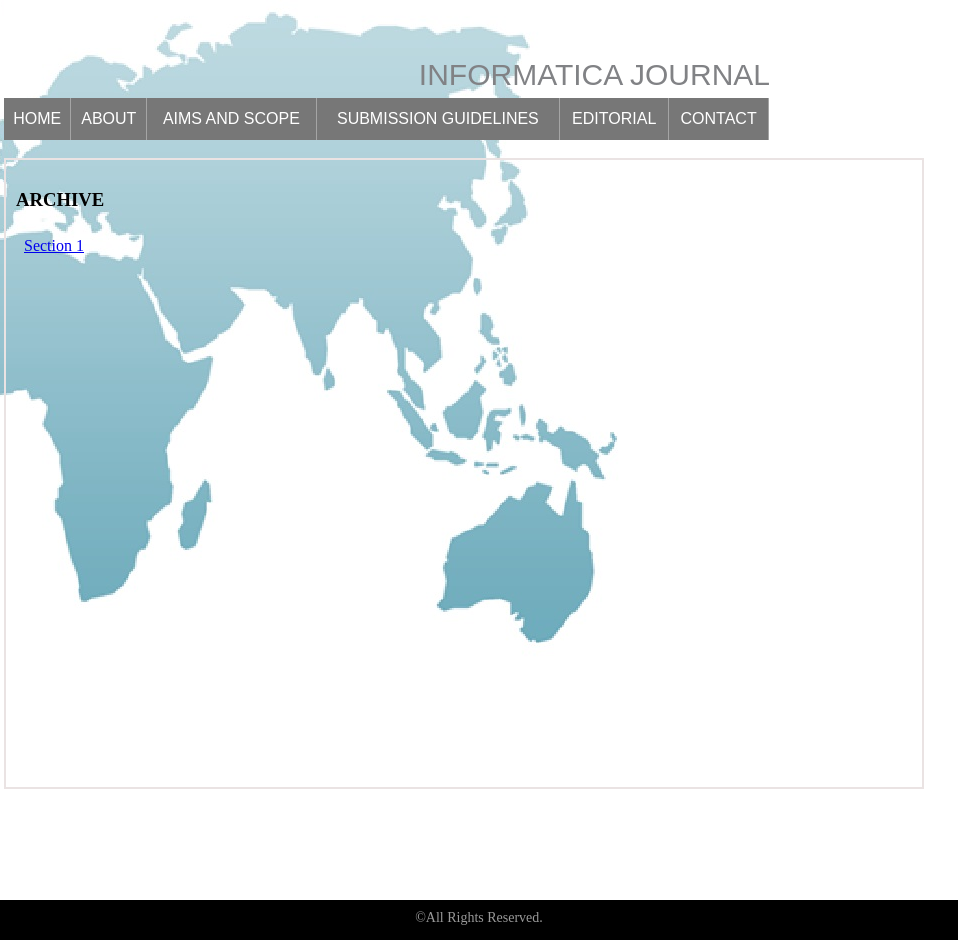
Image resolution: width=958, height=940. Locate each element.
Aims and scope (231, 118)
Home (37, 118)
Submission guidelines (438, 118)
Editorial (614, 118)
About (108, 118)
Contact (719, 118)
